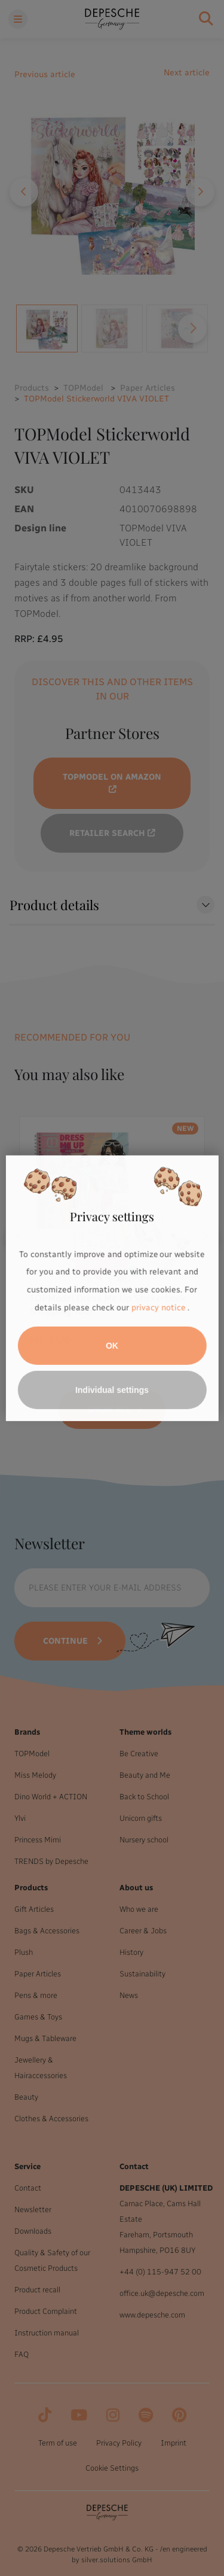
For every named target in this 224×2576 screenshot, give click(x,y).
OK (112, 1346)
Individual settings (112, 1390)
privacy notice (158, 1308)
